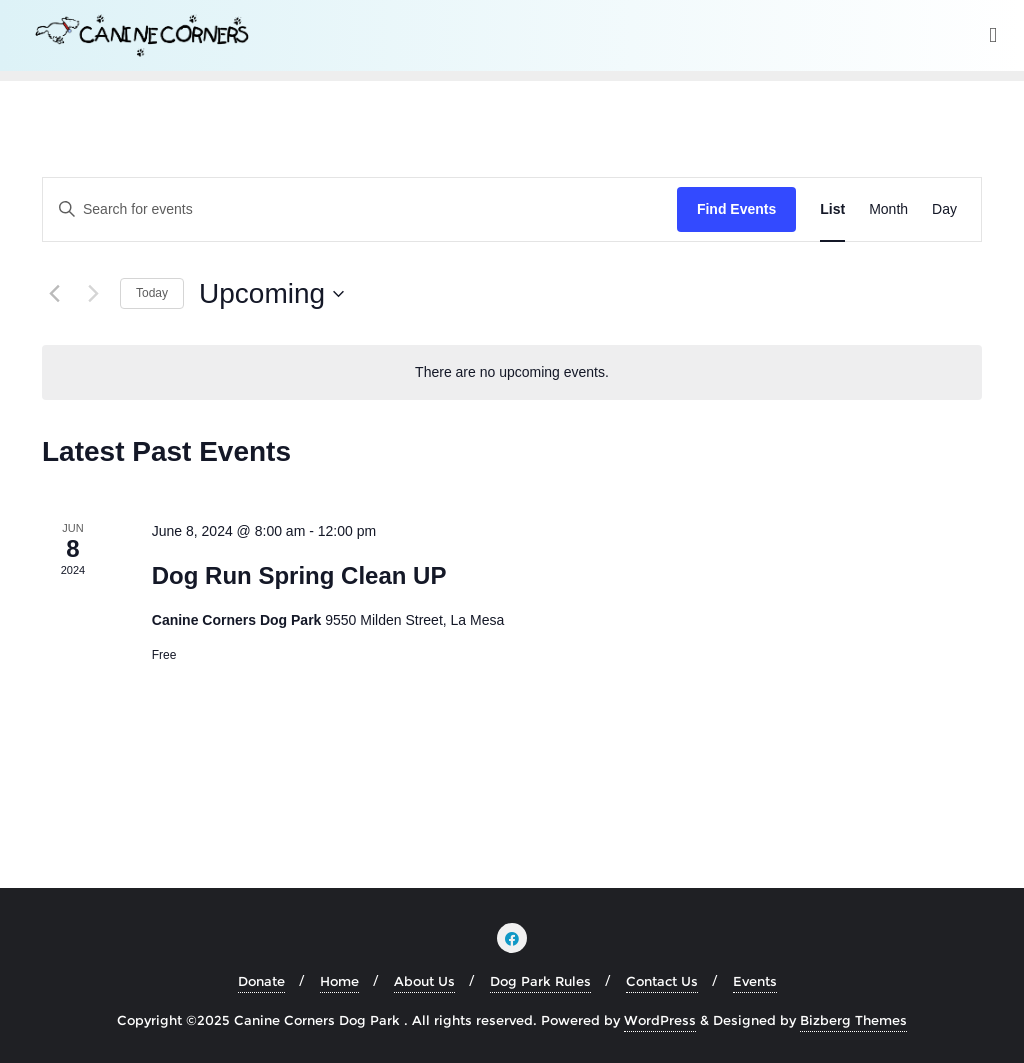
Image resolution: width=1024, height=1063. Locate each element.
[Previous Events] (54, 294)
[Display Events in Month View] (888, 209)
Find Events (736, 209)
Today (152, 293)
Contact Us (662, 981)
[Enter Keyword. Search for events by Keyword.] (360, 209)
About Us (424, 981)
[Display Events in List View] (832, 209)
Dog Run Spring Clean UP (299, 575)
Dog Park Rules (540, 981)
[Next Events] (93, 294)
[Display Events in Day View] (944, 209)
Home (339, 981)
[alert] (512, 372)
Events (755, 981)
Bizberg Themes (853, 1020)
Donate (261, 981)
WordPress (660, 1020)
